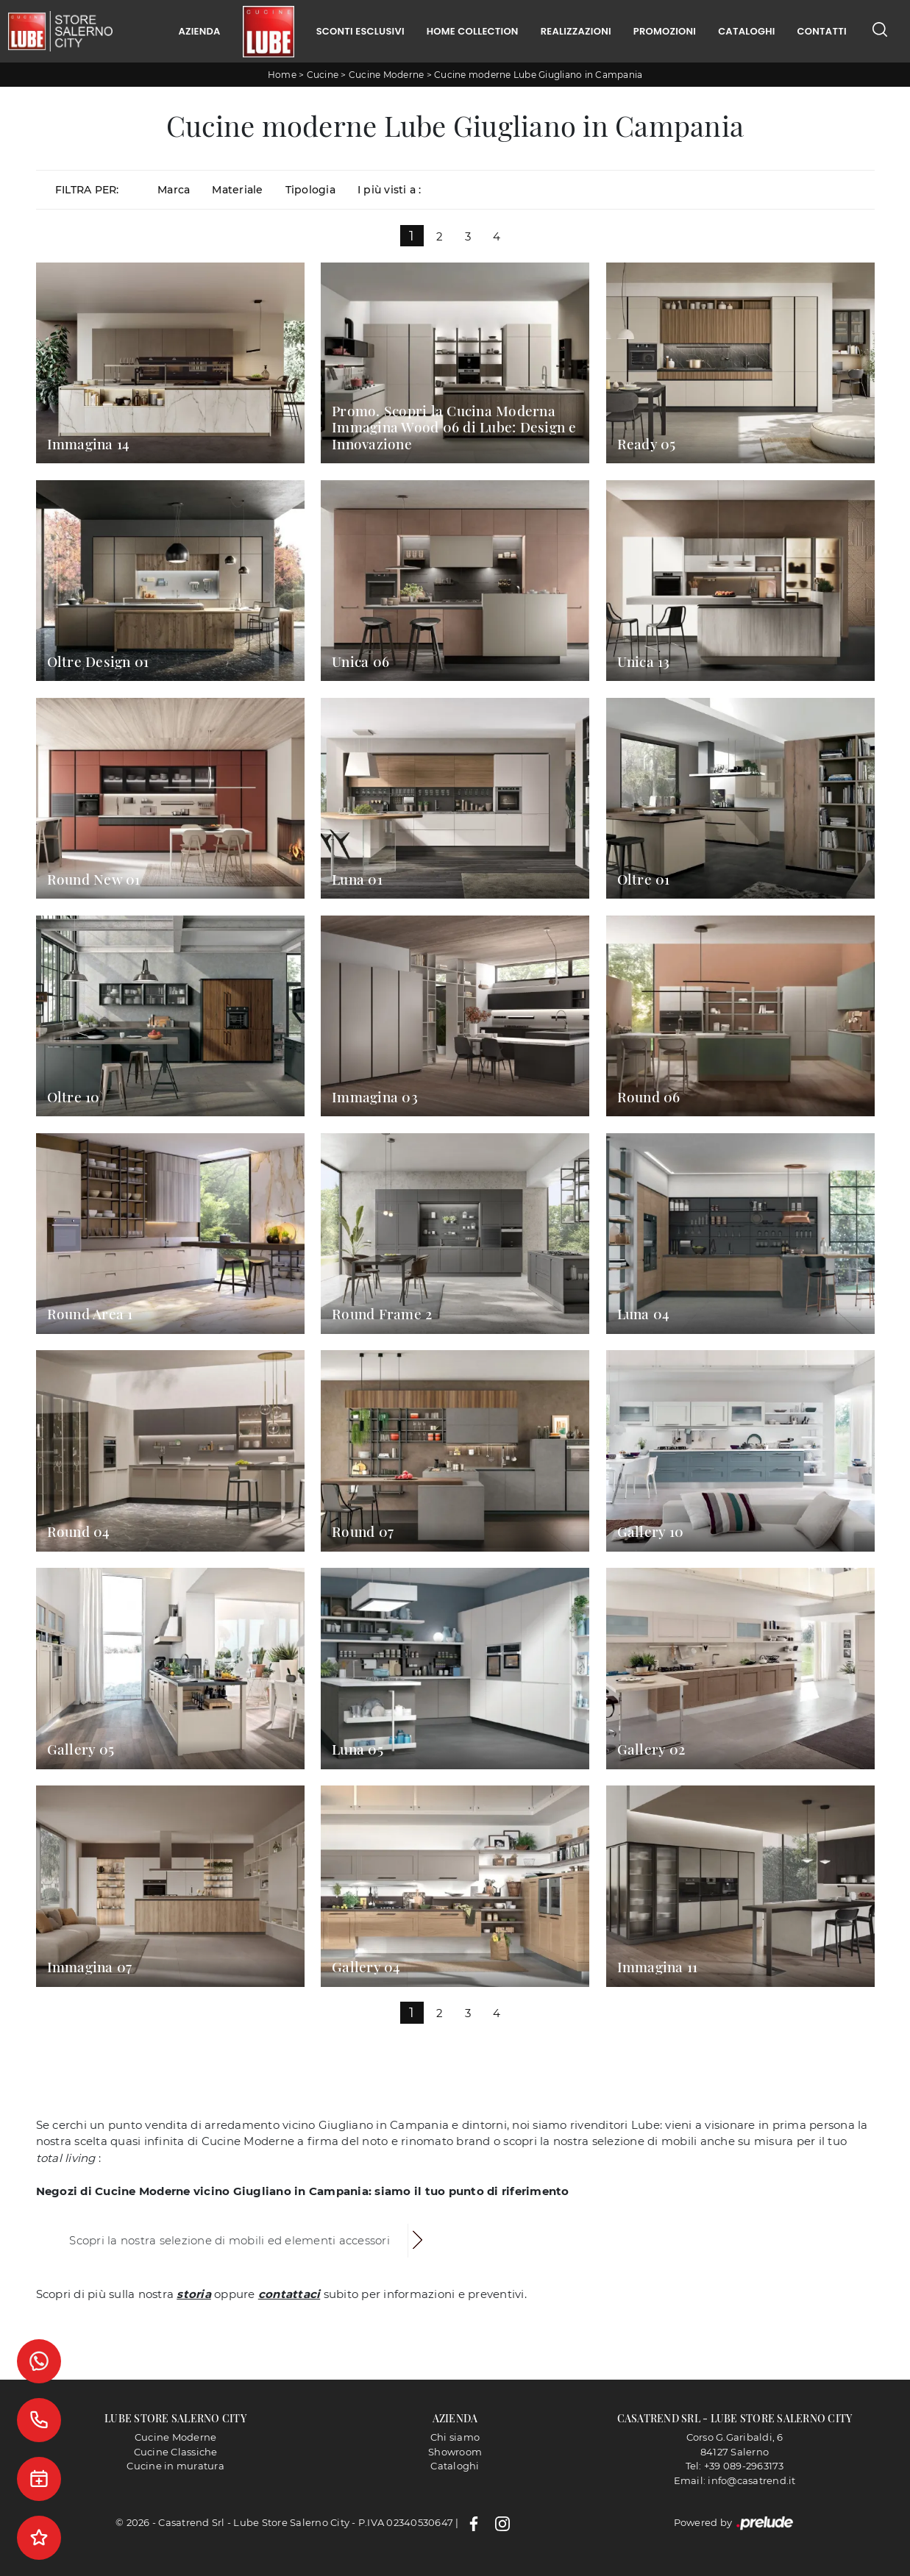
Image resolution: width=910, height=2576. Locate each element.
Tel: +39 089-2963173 (735, 2466)
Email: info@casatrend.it (735, 2480)
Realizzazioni (576, 31)
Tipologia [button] (310, 189)
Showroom (455, 2452)
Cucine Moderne (386, 74)
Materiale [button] (237, 189)
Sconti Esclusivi (360, 31)
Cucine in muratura (175, 2466)
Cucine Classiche (176, 2452)
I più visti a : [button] (390, 189)
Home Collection (473, 31)
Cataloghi (746, 31)
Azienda (199, 31)
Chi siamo (455, 2437)
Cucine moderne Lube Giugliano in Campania (538, 74)
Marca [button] (173, 189)
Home (282, 74)
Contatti (822, 31)
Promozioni (664, 31)
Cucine (323, 74)
